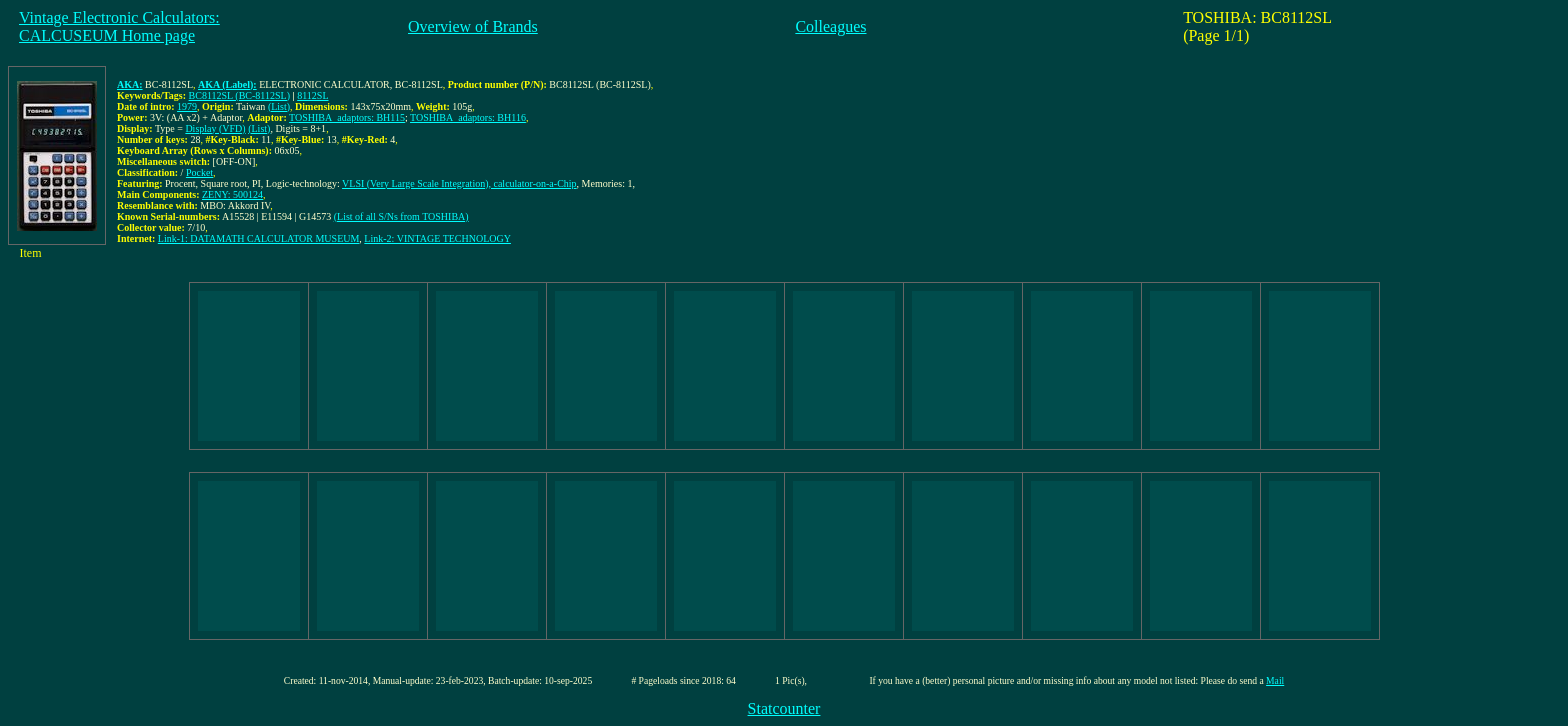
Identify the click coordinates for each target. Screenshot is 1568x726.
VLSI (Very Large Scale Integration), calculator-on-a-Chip (459, 183)
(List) (279, 106)
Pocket (199, 172)
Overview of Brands (473, 26)
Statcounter (784, 708)
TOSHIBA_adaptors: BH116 (468, 117)
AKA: (130, 84)
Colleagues (830, 26)
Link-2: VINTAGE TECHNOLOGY (437, 238)
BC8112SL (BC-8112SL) (239, 95)
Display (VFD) (215, 128)
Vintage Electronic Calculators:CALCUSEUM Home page (119, 26)
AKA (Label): (227, 84)
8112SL (312, 95)
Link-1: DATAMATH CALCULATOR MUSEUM (259, 238)
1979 (187, 106)
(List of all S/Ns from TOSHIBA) (401, 216)
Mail (1275, 680)
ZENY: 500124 (232, 194)
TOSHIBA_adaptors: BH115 (347, 117)
